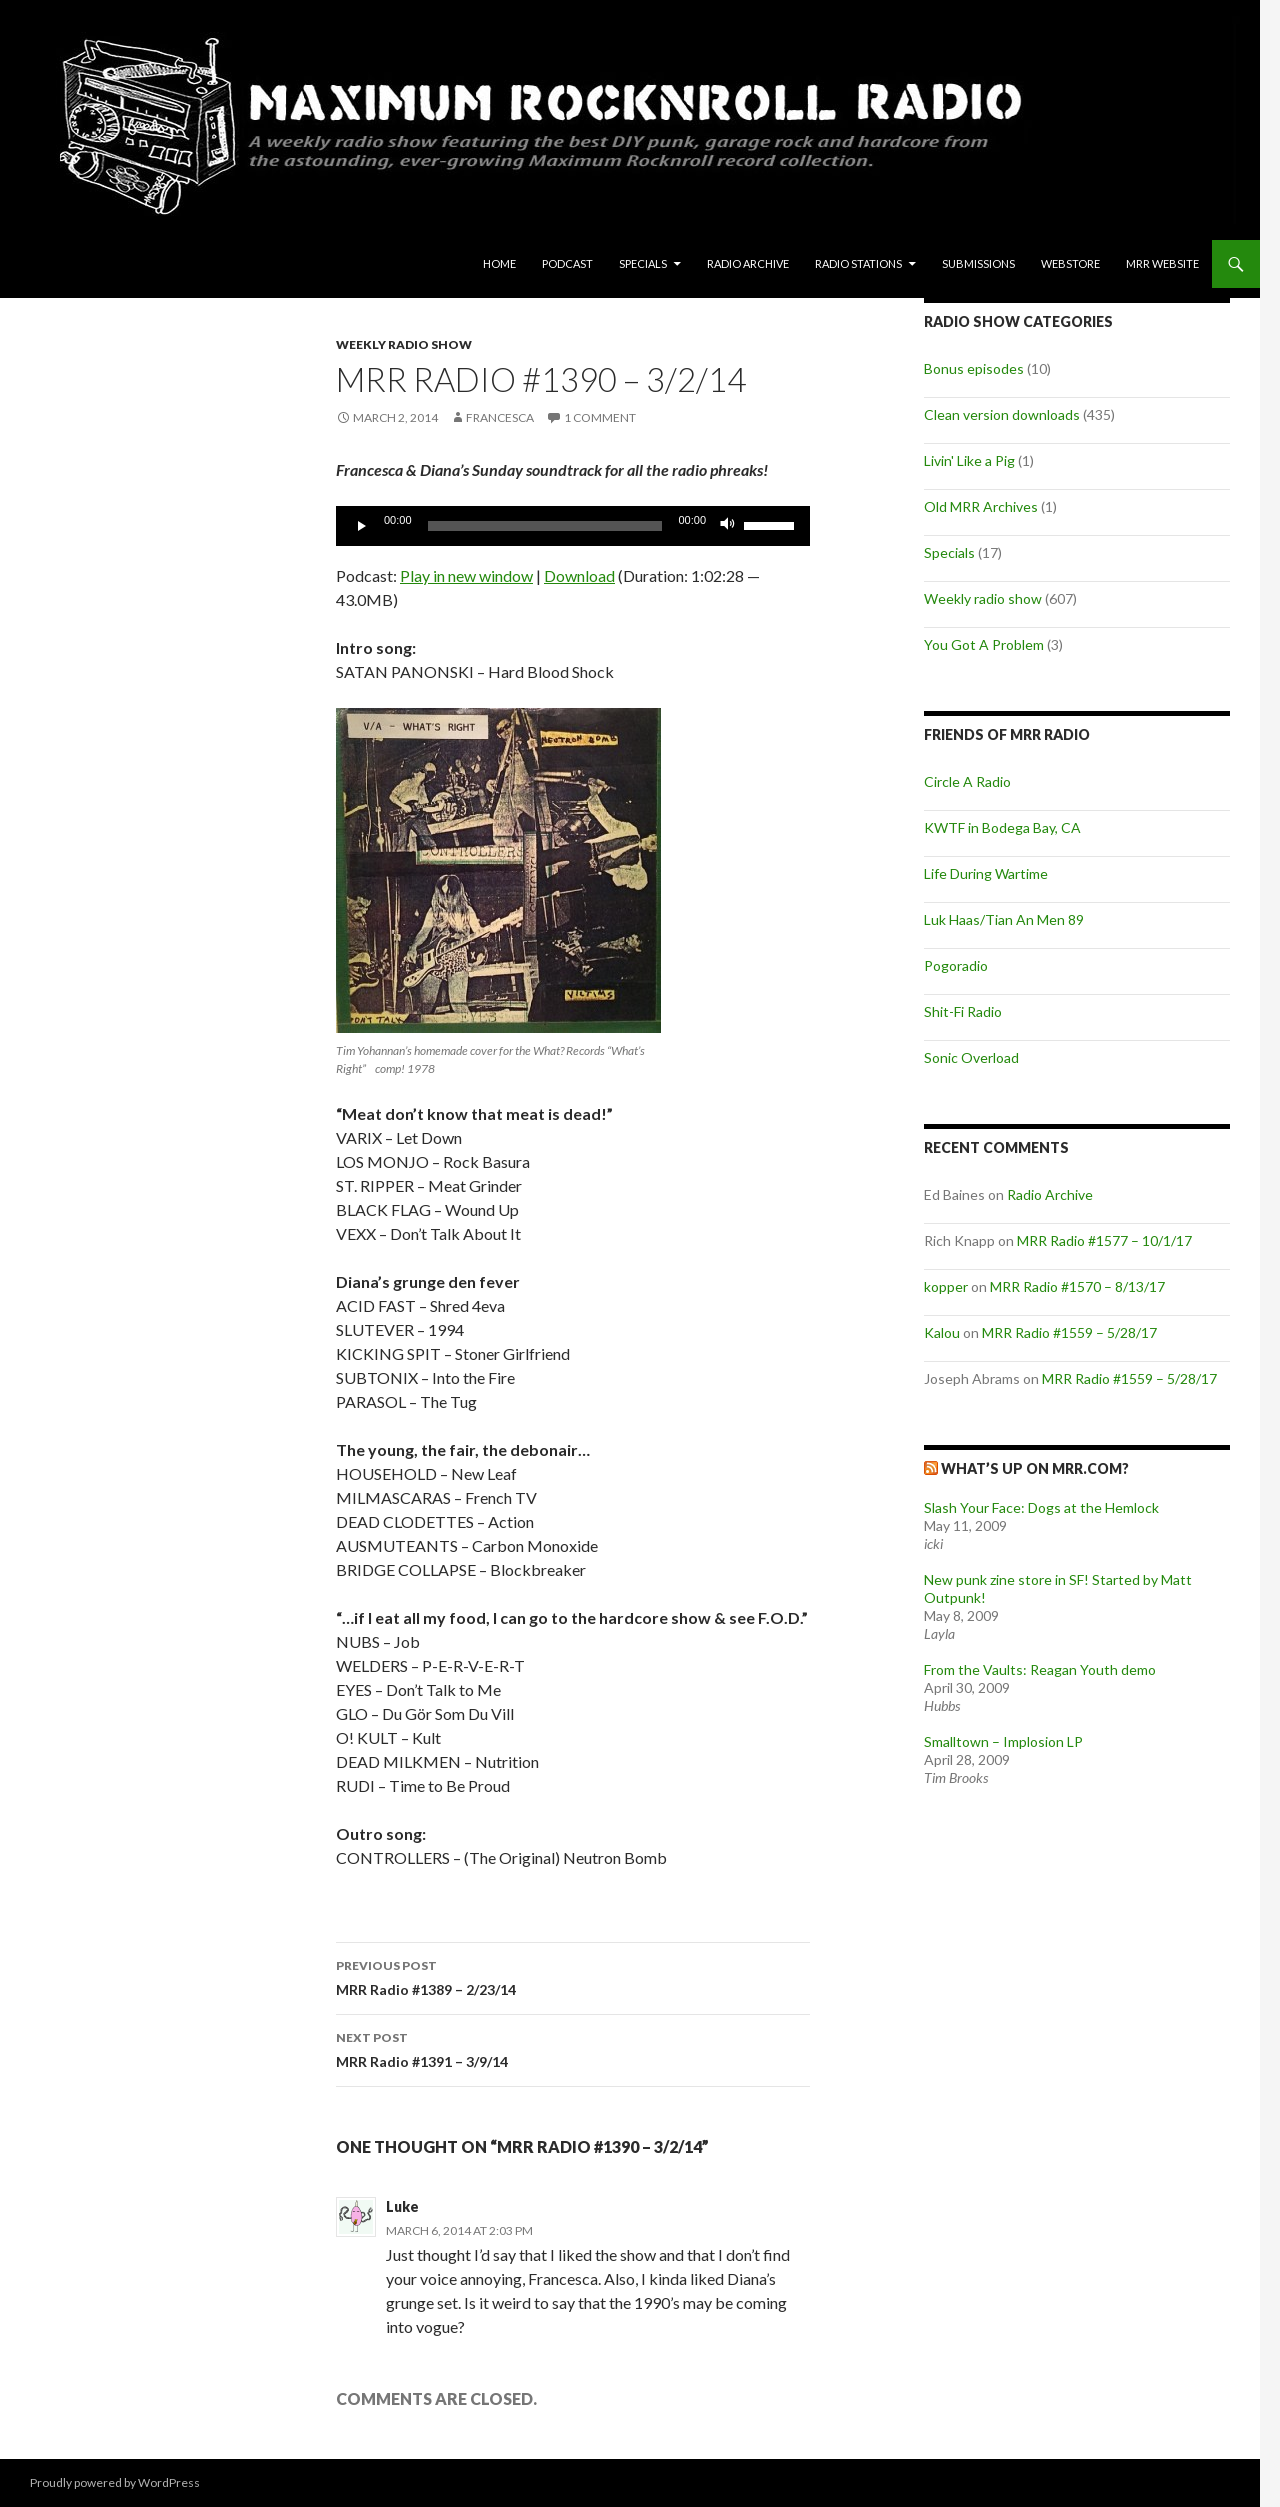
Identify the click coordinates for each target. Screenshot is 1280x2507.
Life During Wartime (986, 873)
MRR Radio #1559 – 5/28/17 (1069, 1332)
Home (499, 263)
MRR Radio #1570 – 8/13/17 (1077, 1286)
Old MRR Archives (981, 506)
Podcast (567, 263)
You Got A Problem (984, 644)
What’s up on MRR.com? (1035, 1468)
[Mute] (728, 526)
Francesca (500, 417)
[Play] (362, 526)
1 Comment (600, 417)
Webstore (1070, 263)
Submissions (978, 263)
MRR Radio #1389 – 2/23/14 (573, 1976)
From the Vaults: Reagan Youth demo (1040, 1669)
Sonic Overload (971, 1057)
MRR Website (1162, 263)
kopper (946, 1286)
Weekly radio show (404, 344)
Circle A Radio (967, 781)
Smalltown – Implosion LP (1003, 1741)
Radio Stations (858, 263)
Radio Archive (748, 263)
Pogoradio (956, 965)
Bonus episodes (974, 368)
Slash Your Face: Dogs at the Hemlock (1041, 1507)
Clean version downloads (1002, 414)
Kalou (942, 1332)
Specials (643, 263)
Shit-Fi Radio (963, 1011)
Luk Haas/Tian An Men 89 (1004, 919)
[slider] (545, 526)
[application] (573, 526)
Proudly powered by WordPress (115, 2482)
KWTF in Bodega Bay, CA (1002, 827)
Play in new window (466, 575)
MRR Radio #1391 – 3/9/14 (573, 2048)
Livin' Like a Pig (969, 460)
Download (579, 575)
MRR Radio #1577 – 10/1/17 (1104, 1240)
